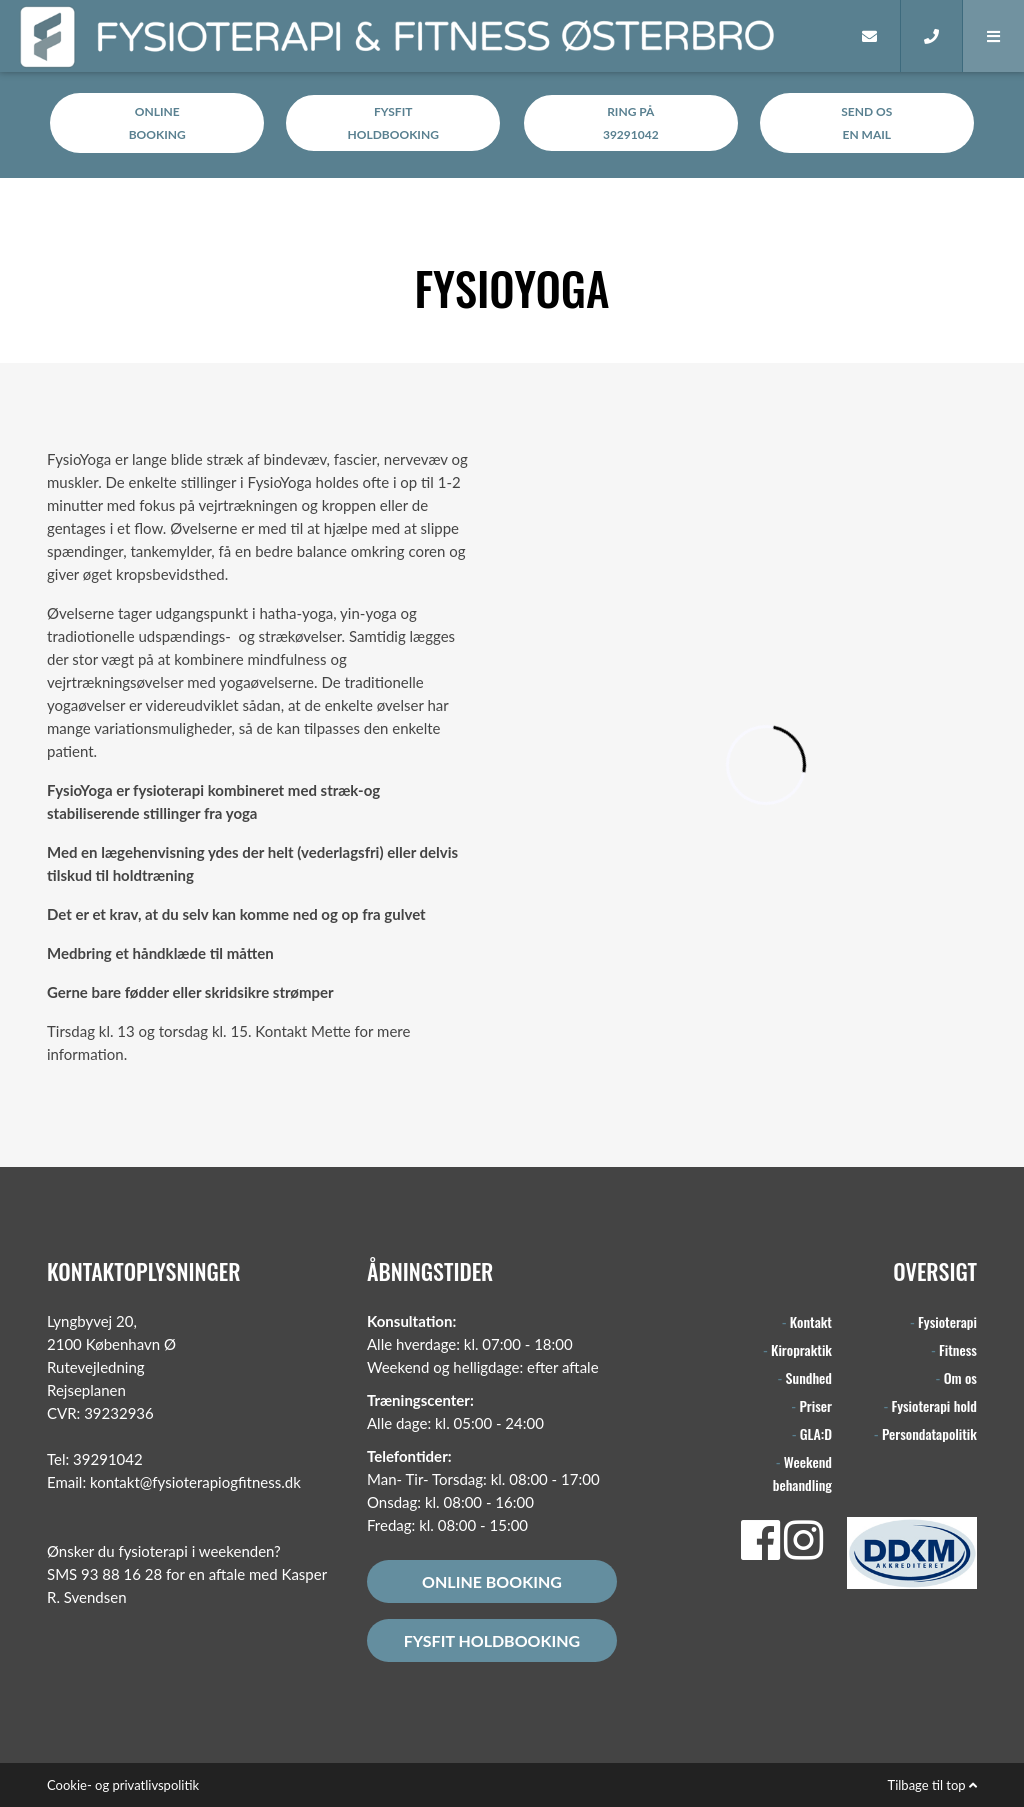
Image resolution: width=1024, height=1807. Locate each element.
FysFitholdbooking (393, 123)
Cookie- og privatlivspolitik (123, 1785)
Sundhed (809, 1377)
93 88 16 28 (121, 1574)
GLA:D (816, 1433)
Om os (960, 1377)
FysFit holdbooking (492, 1640)
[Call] (931, 36)
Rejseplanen (86, 1390)
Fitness (958, 1349)
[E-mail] (870, 36)
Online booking (492, 1581)
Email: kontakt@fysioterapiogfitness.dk (174, 1482)
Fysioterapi (947, 1321)
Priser (815, 1405)
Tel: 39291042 (95, 1459)
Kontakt (811, 1321)
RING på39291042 (631, 123)
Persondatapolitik (929, 1433)
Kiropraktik (801, 1349)
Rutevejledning (96, 1367)
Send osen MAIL (866, 123)
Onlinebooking (157, 123)
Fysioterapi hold (934, 1405)
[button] (993, 36)
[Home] (809, 36)
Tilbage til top (932, 1785)
